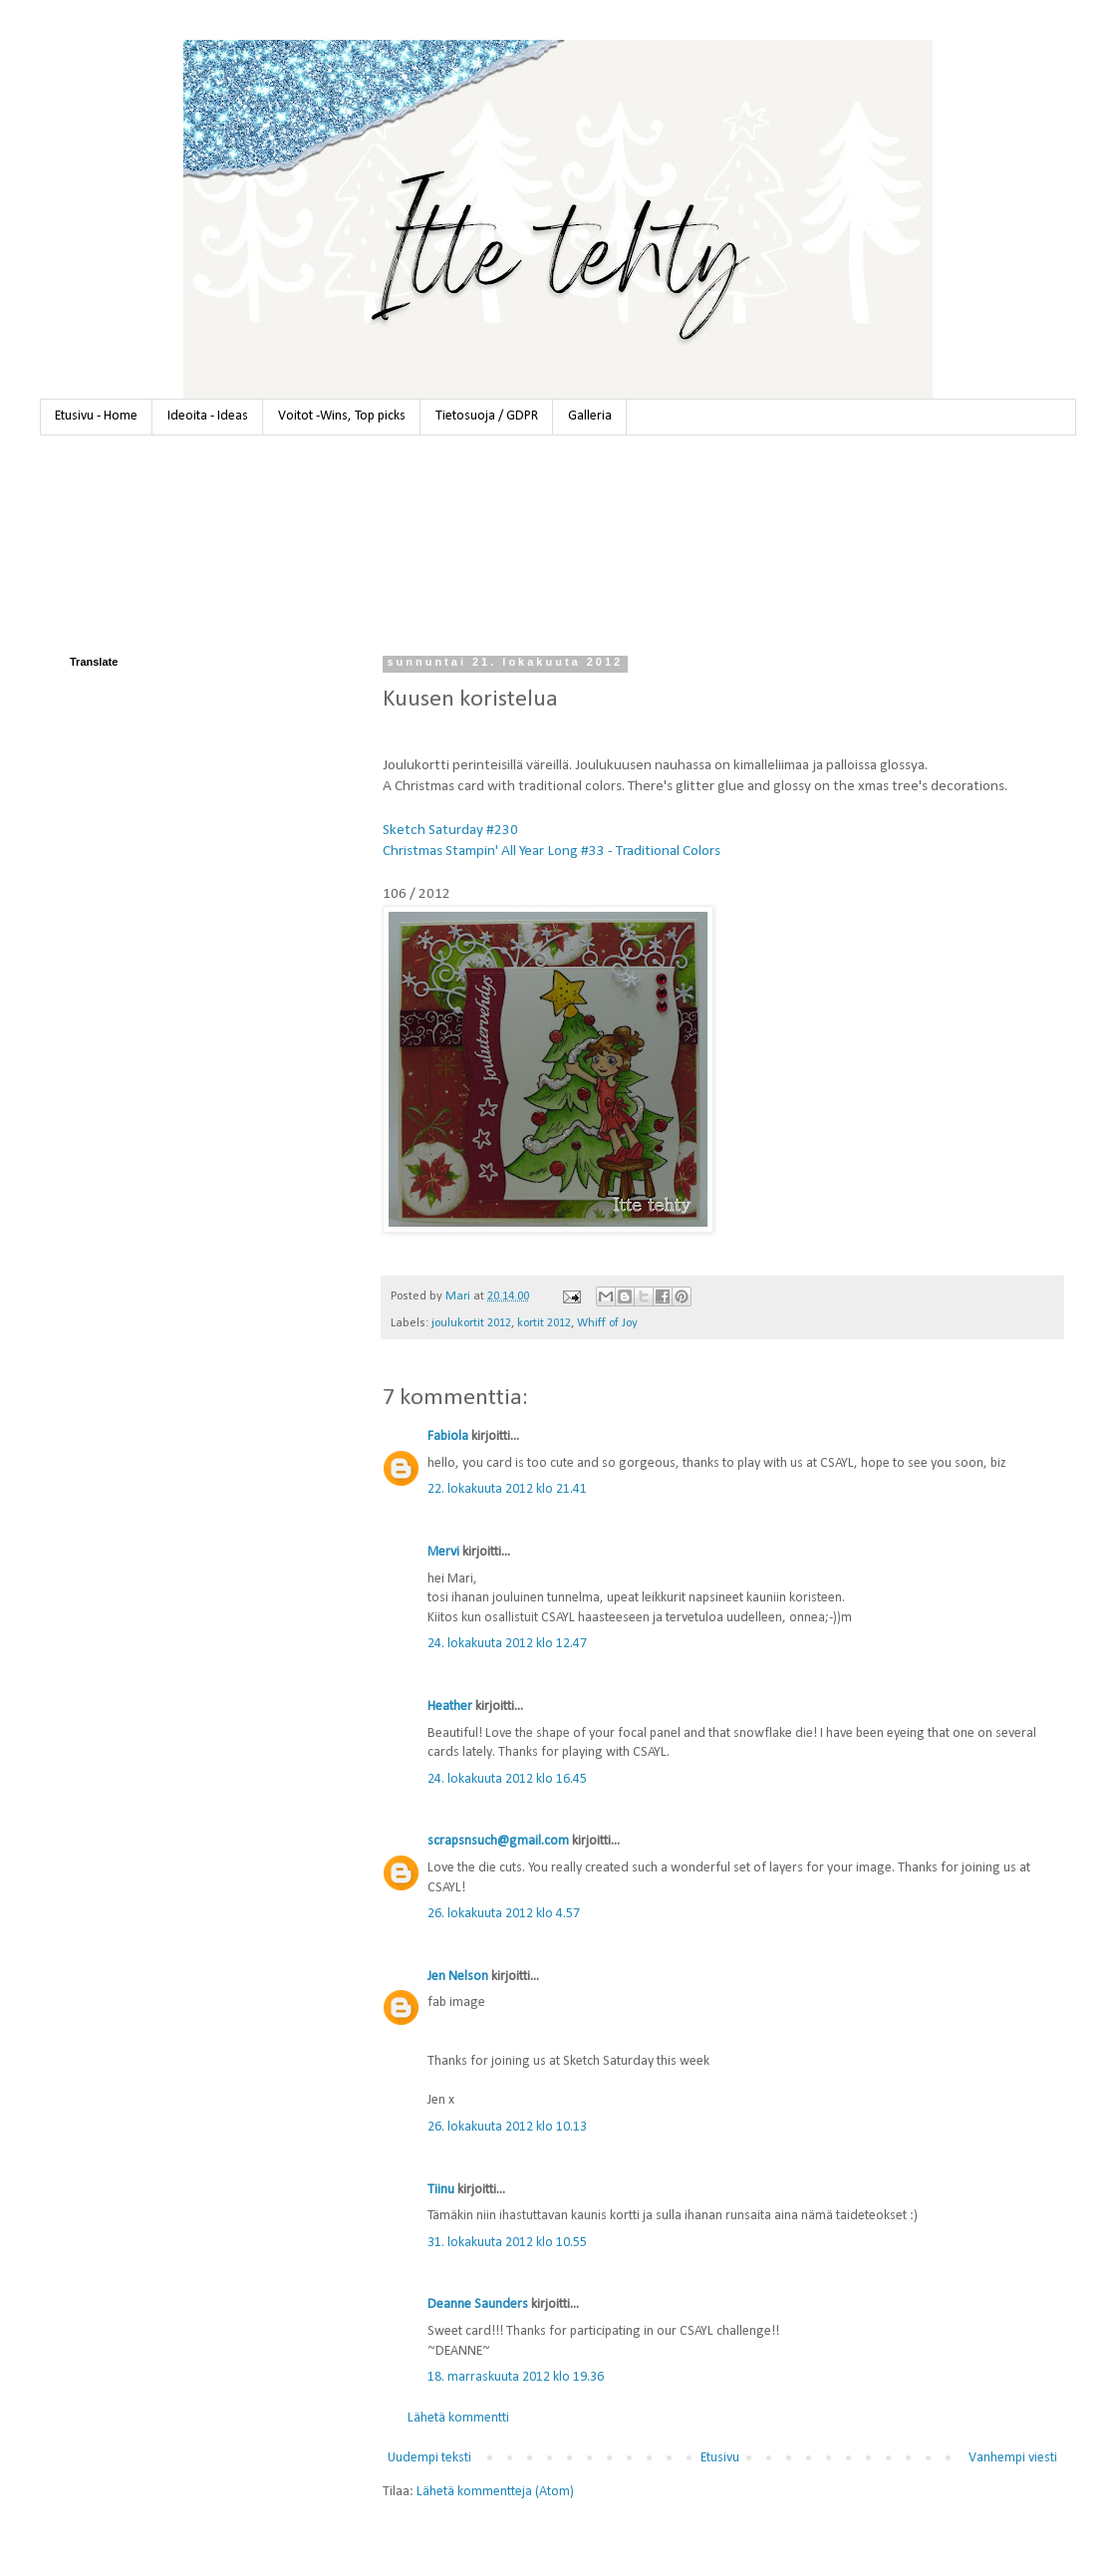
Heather (449, 1706)
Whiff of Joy (607, 1323)
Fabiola (447, 1436)
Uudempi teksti (429, 2457)
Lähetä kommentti (458, 2418)
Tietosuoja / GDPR (486, 416)
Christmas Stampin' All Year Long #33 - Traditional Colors (551, 851)
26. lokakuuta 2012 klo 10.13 (507, 2127)
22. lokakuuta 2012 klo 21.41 (507, 1489)
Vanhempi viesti (1013, 2457)
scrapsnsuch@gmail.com (498, 1841)
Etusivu (719, 2457)
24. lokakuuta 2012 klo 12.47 (507, 1643)
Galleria (590, 416)
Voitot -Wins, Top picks (342, 416)
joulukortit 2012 (471, 1323)
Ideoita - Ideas (207, 416)
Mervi (443, 1552)
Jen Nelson (457, 1976)
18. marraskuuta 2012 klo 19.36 (515, 2377)
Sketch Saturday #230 (450, 830)
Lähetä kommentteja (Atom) (495, 2491)
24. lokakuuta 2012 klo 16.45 (507, 1779)
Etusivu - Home (96, 416)
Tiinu (440, 2189)
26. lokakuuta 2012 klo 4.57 (503, 1913)
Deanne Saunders (477, 2304)
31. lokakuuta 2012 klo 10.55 (507, 2242)
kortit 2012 (544, 1323)
